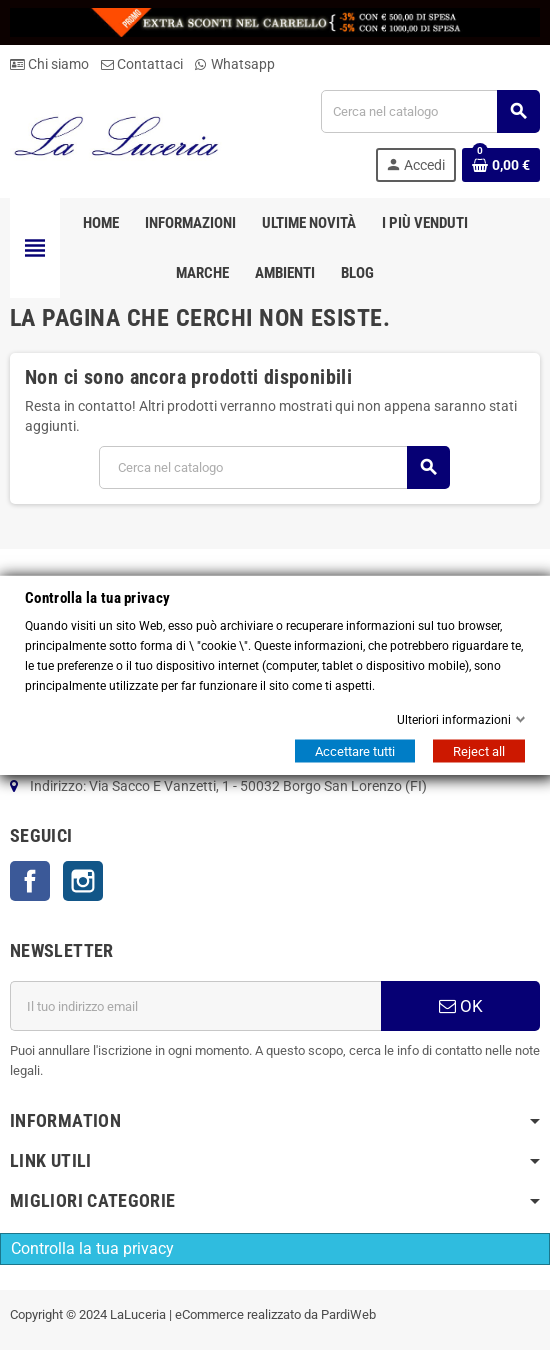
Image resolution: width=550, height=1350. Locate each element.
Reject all (479, 751)
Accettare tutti (355, 751)
